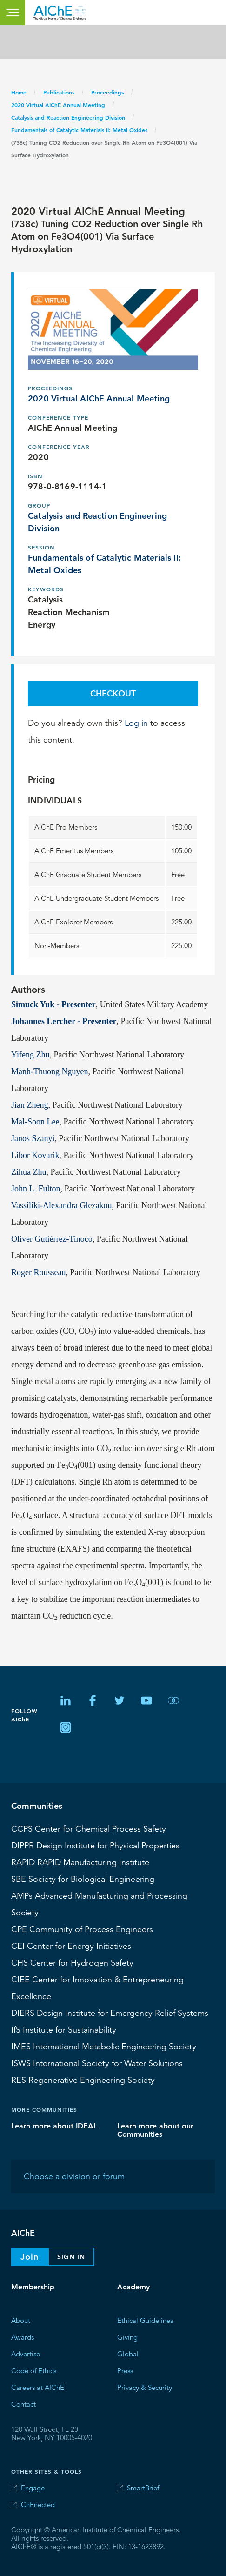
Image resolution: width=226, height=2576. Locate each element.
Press (125, 2370)
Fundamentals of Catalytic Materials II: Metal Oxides (79, 130)
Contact (23, 2404)
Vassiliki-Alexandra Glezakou (61, 1205)
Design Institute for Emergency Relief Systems (109, 2013)
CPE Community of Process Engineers (82, 1929)
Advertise (25, 2353)
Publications (58, 92)
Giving (127, 2337)
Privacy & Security (144, 2387)
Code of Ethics (33, 2370)
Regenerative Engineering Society (83, 2080)
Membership (32, 2286)
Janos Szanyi (33, 1138)
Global (128, 2353)
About (20, 2320)
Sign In (71, 2257)
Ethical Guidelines (145, 2320)
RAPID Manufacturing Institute (80, 1862)
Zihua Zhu (28, 1172)
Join (29, 2256)
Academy (133, 2286)
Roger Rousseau (38, 1272)
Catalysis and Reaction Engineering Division (68, 117)
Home (19, 92)
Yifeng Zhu (30, 1054)
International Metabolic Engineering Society (103, 2046)
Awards (22, 2337)
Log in (136, 723)
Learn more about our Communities (155, 2130)
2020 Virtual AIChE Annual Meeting (58, 104)
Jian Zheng (29, 1105)
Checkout (113, 693)
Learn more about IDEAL (54, 2125)
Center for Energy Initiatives (71, 1946)
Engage (33, 2487)
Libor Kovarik (35, 1155)
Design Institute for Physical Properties (95, 1845)
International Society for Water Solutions (97, 2063)
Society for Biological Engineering (82, 1879)
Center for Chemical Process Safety (88, 1829)
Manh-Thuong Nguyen (49, 1071)
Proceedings (107, 92)
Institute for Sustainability (63, 2030)
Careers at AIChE (37, 2387)
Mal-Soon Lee (35, 1121)
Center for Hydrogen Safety (72, 1963)
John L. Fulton (35, 1188)
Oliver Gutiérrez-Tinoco (52, 1239)
